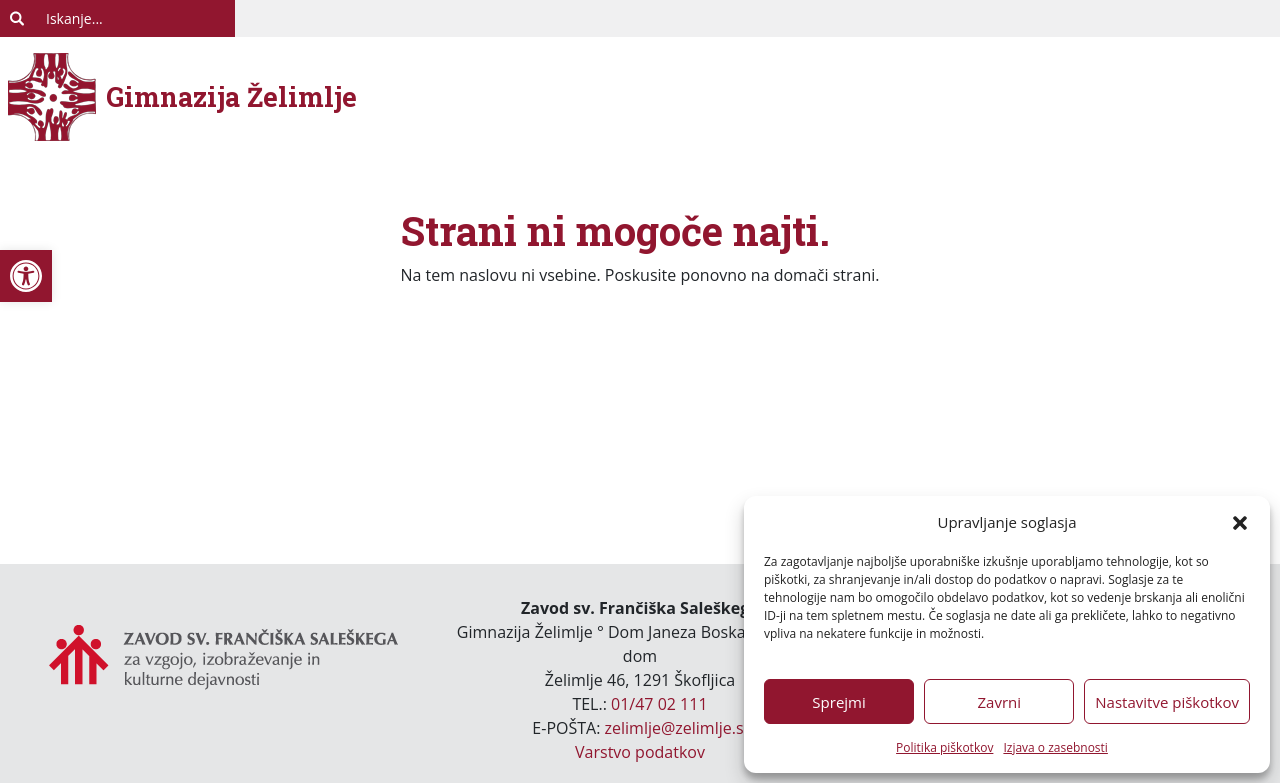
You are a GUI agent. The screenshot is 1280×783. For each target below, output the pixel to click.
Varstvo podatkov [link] (640, 752)
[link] (26, 276)
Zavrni (999, 702)
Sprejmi (838, 702)
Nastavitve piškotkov (1167, 702)
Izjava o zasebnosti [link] (1055, 747)
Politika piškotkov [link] (944, 747)
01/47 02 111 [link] (659, 704)
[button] (1240, 522)
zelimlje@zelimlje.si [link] (676, 728)
